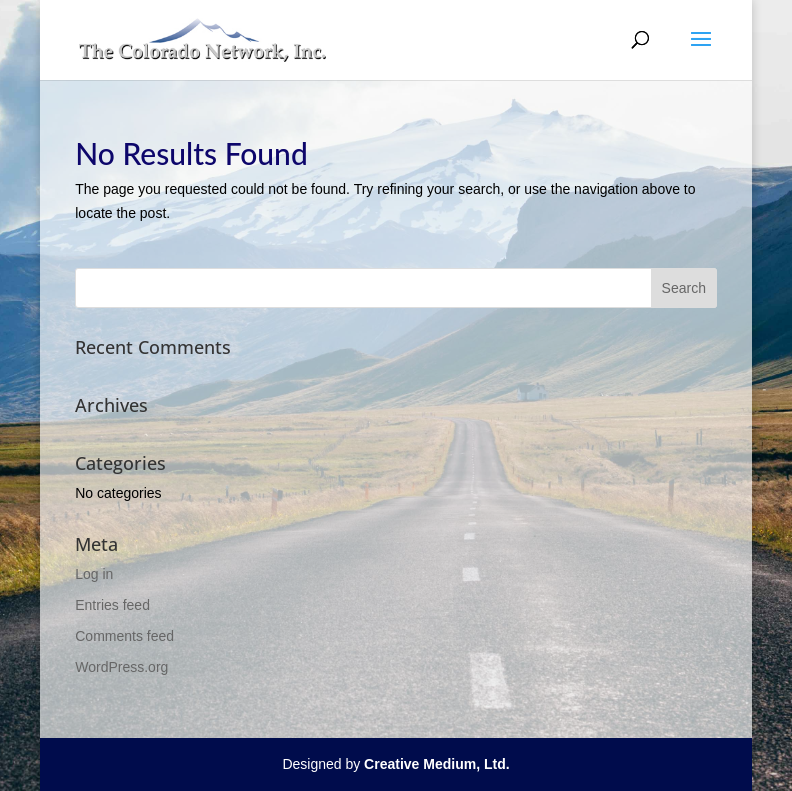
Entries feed (112, 605)
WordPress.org (121, 667)
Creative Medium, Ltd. (436, 764)
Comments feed (124, 636)
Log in (94, 574)
